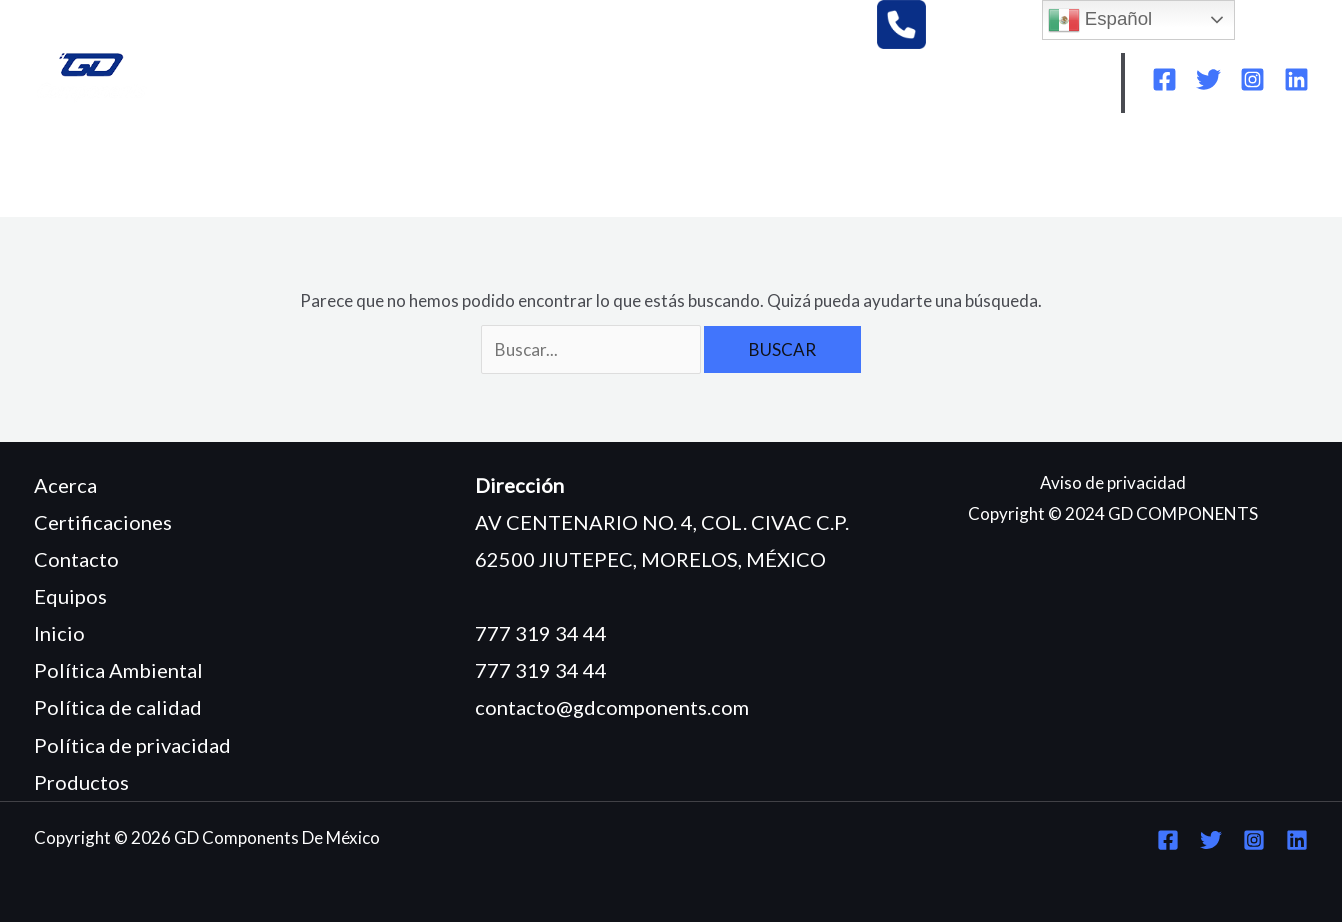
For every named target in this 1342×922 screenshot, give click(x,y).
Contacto (76, 559)
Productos (81, 782)
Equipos (70, 596)
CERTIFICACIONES (644, 171)
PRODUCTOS (483, 171)
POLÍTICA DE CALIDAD (1054, 171)
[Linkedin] (1296, 79)
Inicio (59, 633)
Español (1100, 20)
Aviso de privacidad (1113, 482)
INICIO (78, 171)
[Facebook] (1164, 79)
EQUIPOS (359, 171)
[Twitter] (1208, 79)
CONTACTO (100, 201)
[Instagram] (1252, 79)
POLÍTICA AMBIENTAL (842, 171)
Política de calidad (118, 707)
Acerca (65, 485)
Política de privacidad (132, 745)
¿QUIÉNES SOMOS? (213, 171)
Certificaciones (103, 522)
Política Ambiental (118, 670)
